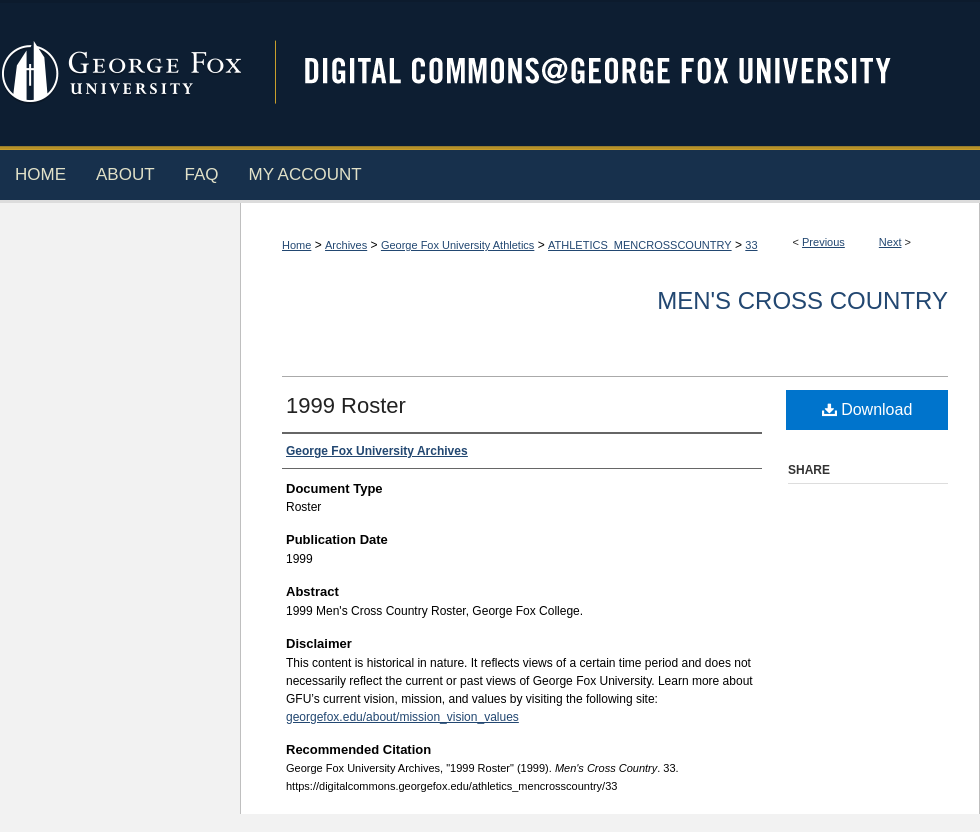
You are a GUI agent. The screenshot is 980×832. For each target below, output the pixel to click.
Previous (823, 242)
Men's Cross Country (802, 300)
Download (867, 409)
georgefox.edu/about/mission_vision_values (402, 717)
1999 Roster (346, 405)
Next (890, 242)
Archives (346, 245)
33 (751, 245)
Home (296, 245)
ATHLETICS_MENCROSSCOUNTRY (640, 245)
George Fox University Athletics (457, 245)
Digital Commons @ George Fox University (615, 72)
